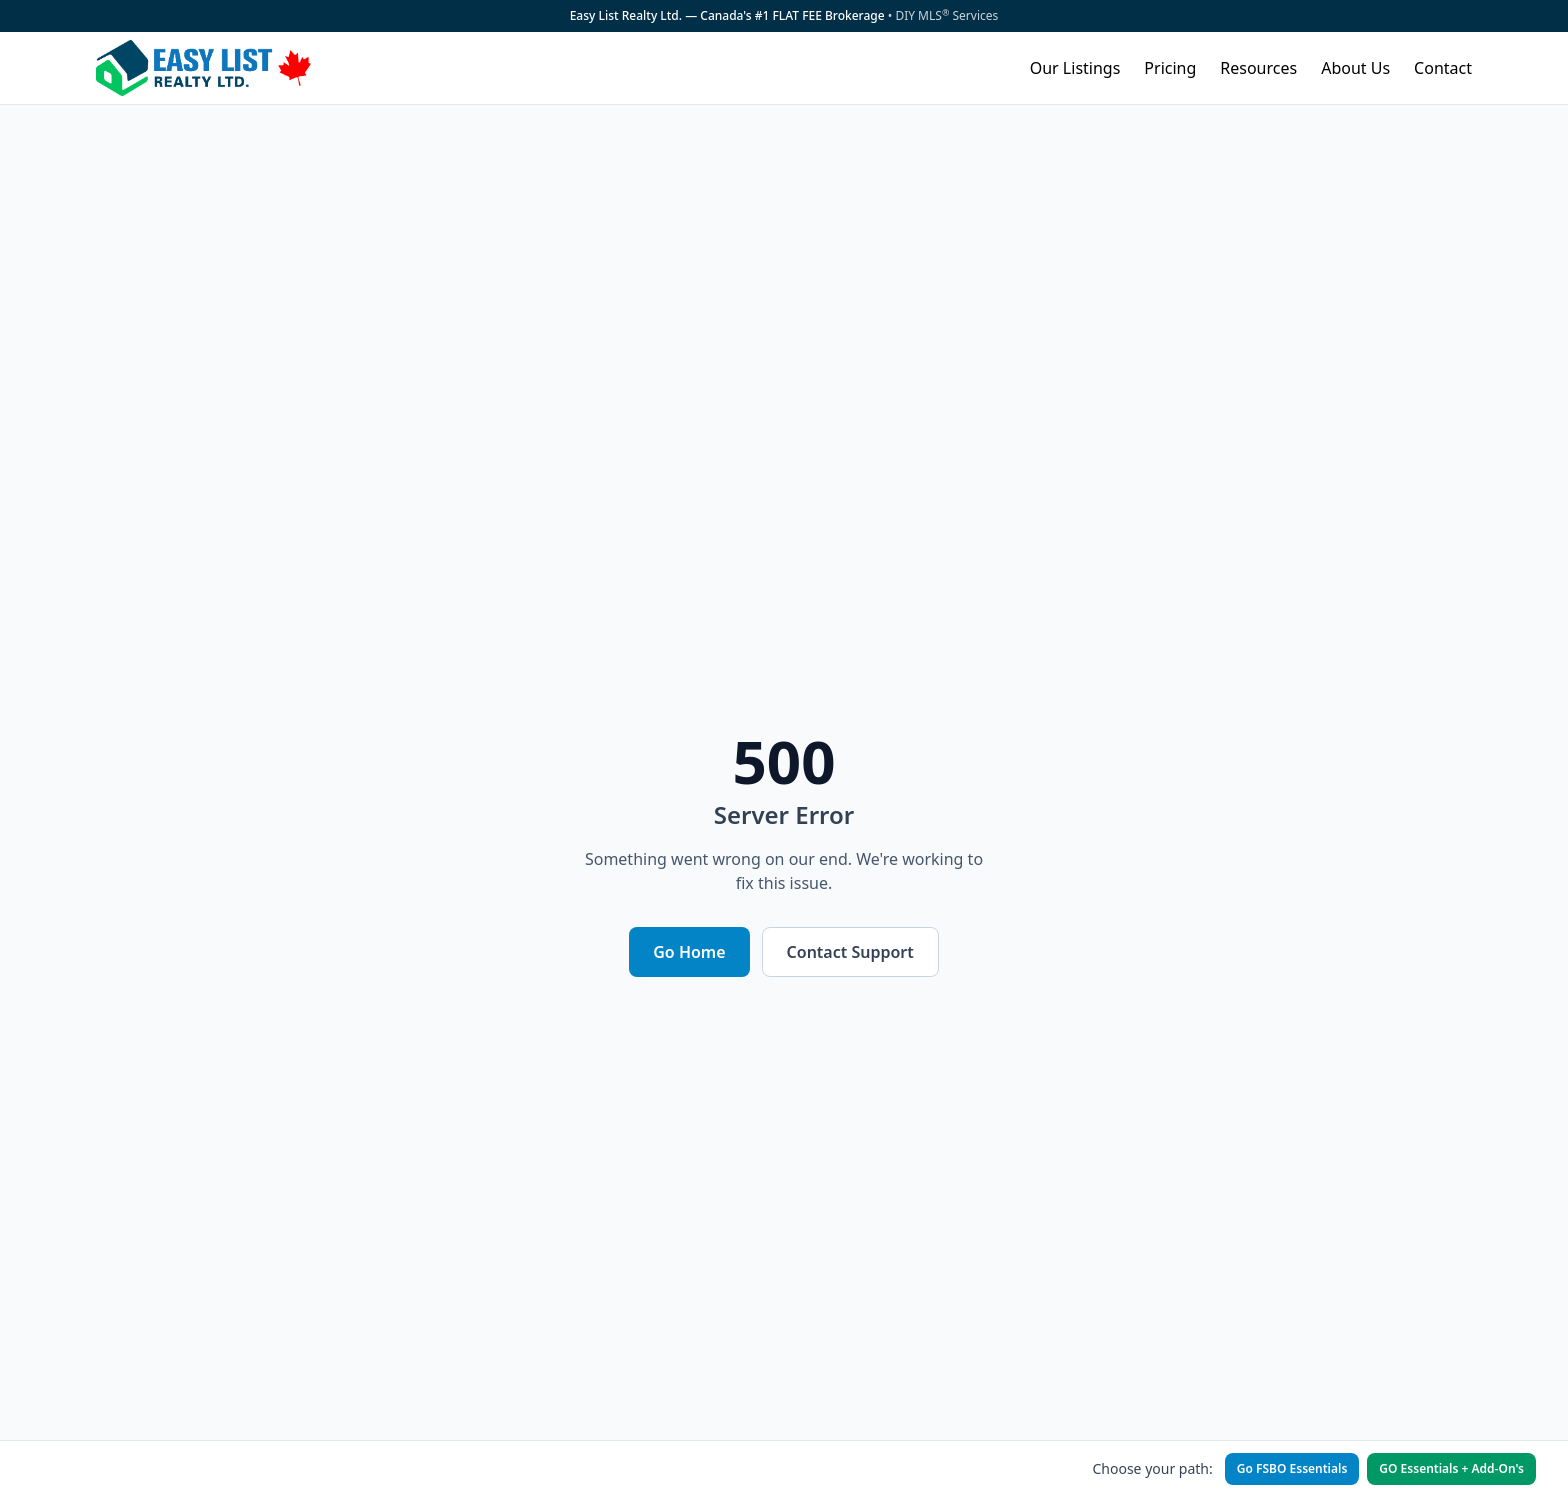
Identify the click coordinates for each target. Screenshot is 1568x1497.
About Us (1355, 68)
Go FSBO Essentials (1292, 1468)
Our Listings (1075, 68)
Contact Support (850, 952)
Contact (1443, 68)
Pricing (1170, 68)
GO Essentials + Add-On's (1451, 1468)
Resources (1258, 68)
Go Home (689, 952)
